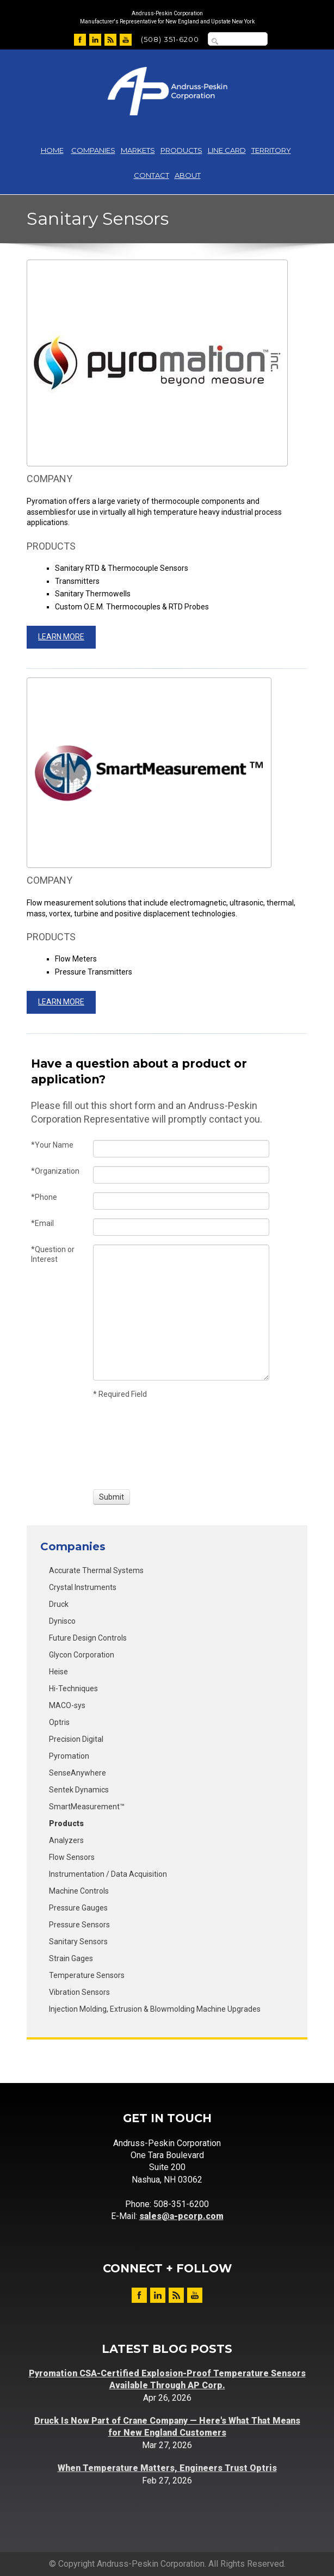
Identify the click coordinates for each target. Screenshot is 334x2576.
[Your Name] (181, 1148)
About (188, 175)
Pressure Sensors (79, 1924)
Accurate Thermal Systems (96, 1570)
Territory (271, 150)
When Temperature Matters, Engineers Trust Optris (167, 2468)
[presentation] (133, 1442)
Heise (58, 1671)
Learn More (61, 636)
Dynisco (62, 1621)
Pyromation (69, 1756)
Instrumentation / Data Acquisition (108, 1874)
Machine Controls (79, 1891)
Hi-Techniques (73, 1688)
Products (181, 150)
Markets (138, 150)
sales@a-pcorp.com (181, 2216)
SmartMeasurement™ (87, 1806)
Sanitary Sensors (78, 1941)
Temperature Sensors (87, 1975)
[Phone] (181, 1201)
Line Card (227, 150)
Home (52, 150)
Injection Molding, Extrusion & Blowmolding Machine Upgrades (155, 2009)
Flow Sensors (72, 1857)
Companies (93, 150)
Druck (59, 1604)
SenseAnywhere (77, 1772)
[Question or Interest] (181, 1312)
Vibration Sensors (79, 1992)
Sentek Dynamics (79, 1789)
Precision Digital (76, 1739)
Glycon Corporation (81, 1654)
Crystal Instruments (82, 1587)
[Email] (181, 1227)
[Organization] (181, 1175)
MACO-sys (67, 1705)
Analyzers (66, 1840)
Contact (151, 175)
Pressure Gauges (78, 1907)
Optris (59, 1722)
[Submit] (111, 1497)
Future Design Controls (88, 1638)
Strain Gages (71, 1958)
